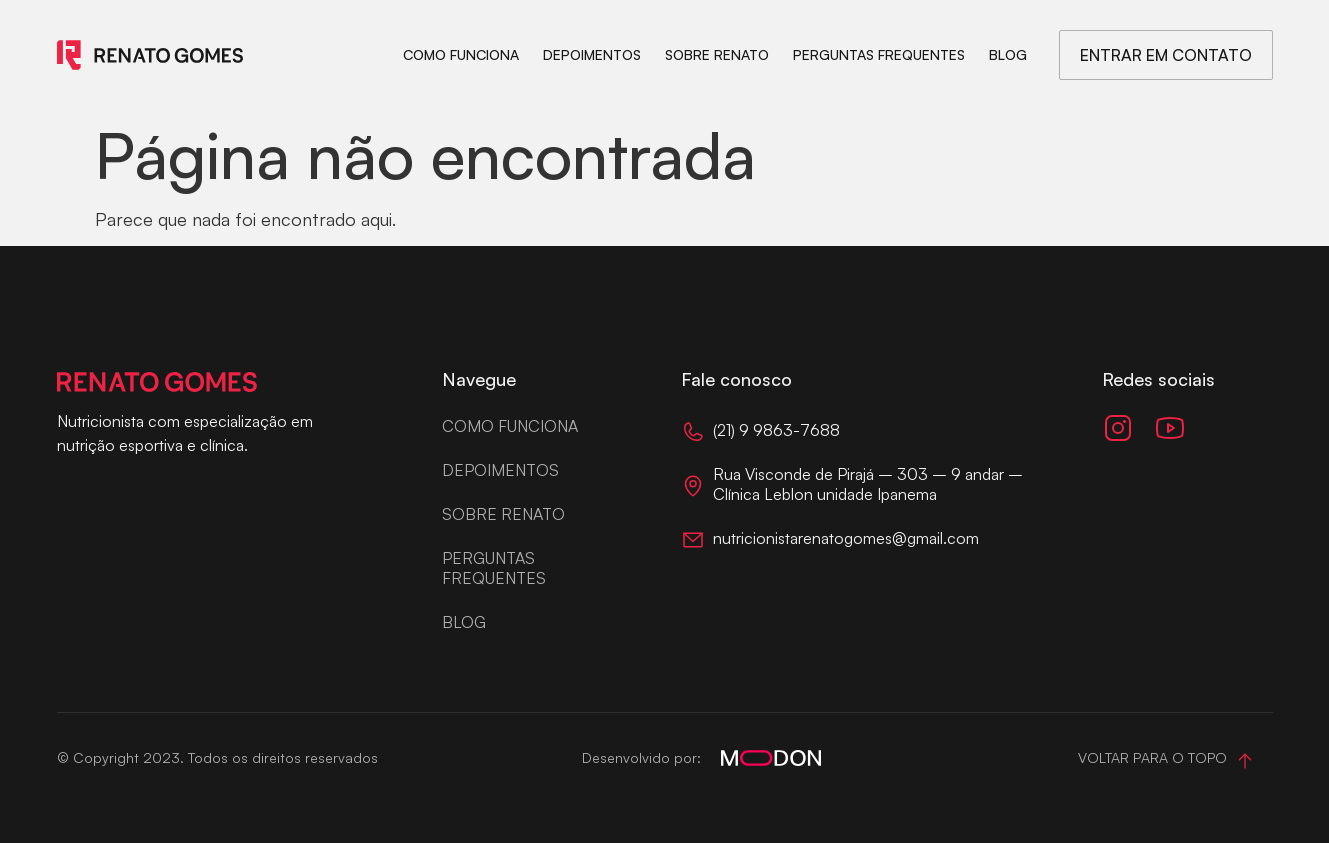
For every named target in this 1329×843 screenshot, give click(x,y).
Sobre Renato (717, 54)
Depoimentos (592, 54)
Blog (1008, 54)
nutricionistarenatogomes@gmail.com (846, 538)
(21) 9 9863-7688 (776, 430)
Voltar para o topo (1152, 757)
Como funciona (461, 54)
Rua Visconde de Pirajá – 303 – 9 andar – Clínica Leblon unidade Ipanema (868, 484)
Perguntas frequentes (879, 54)
